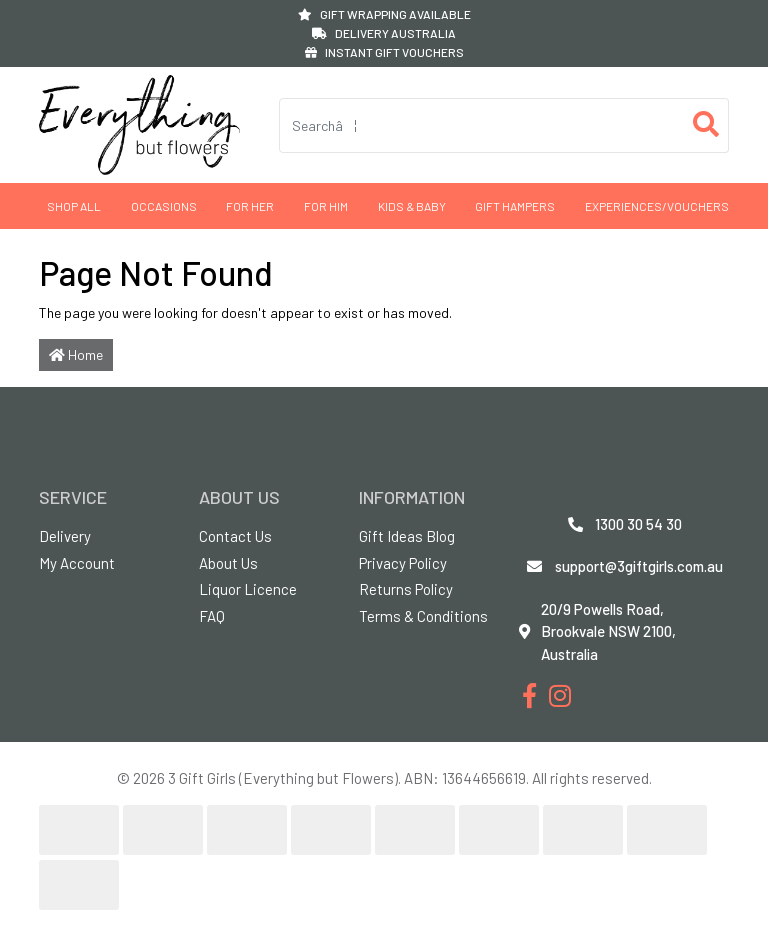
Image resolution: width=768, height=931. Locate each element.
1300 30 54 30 (638, 524)
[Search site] (706, 125)
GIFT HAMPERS (515, 206)
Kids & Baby (412, 206)
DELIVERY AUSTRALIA (384, 33)
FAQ (212, 616)
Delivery (65, 536)
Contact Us (235, 536)
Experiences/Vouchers (657, 206)
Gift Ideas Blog (407, 536)
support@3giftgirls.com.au (639, 566)
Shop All (74, 206)
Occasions (164, 206)
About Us (228, 563)
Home (76, 354)
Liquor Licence (248, 589)
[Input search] (482, 125)
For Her (250, 206)
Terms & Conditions (423, 616)
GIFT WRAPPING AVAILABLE (384, 14)
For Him (326, 206)
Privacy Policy (403, 563)
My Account (77, 563)
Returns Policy (406, 589)
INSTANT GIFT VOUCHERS (384, 52)
